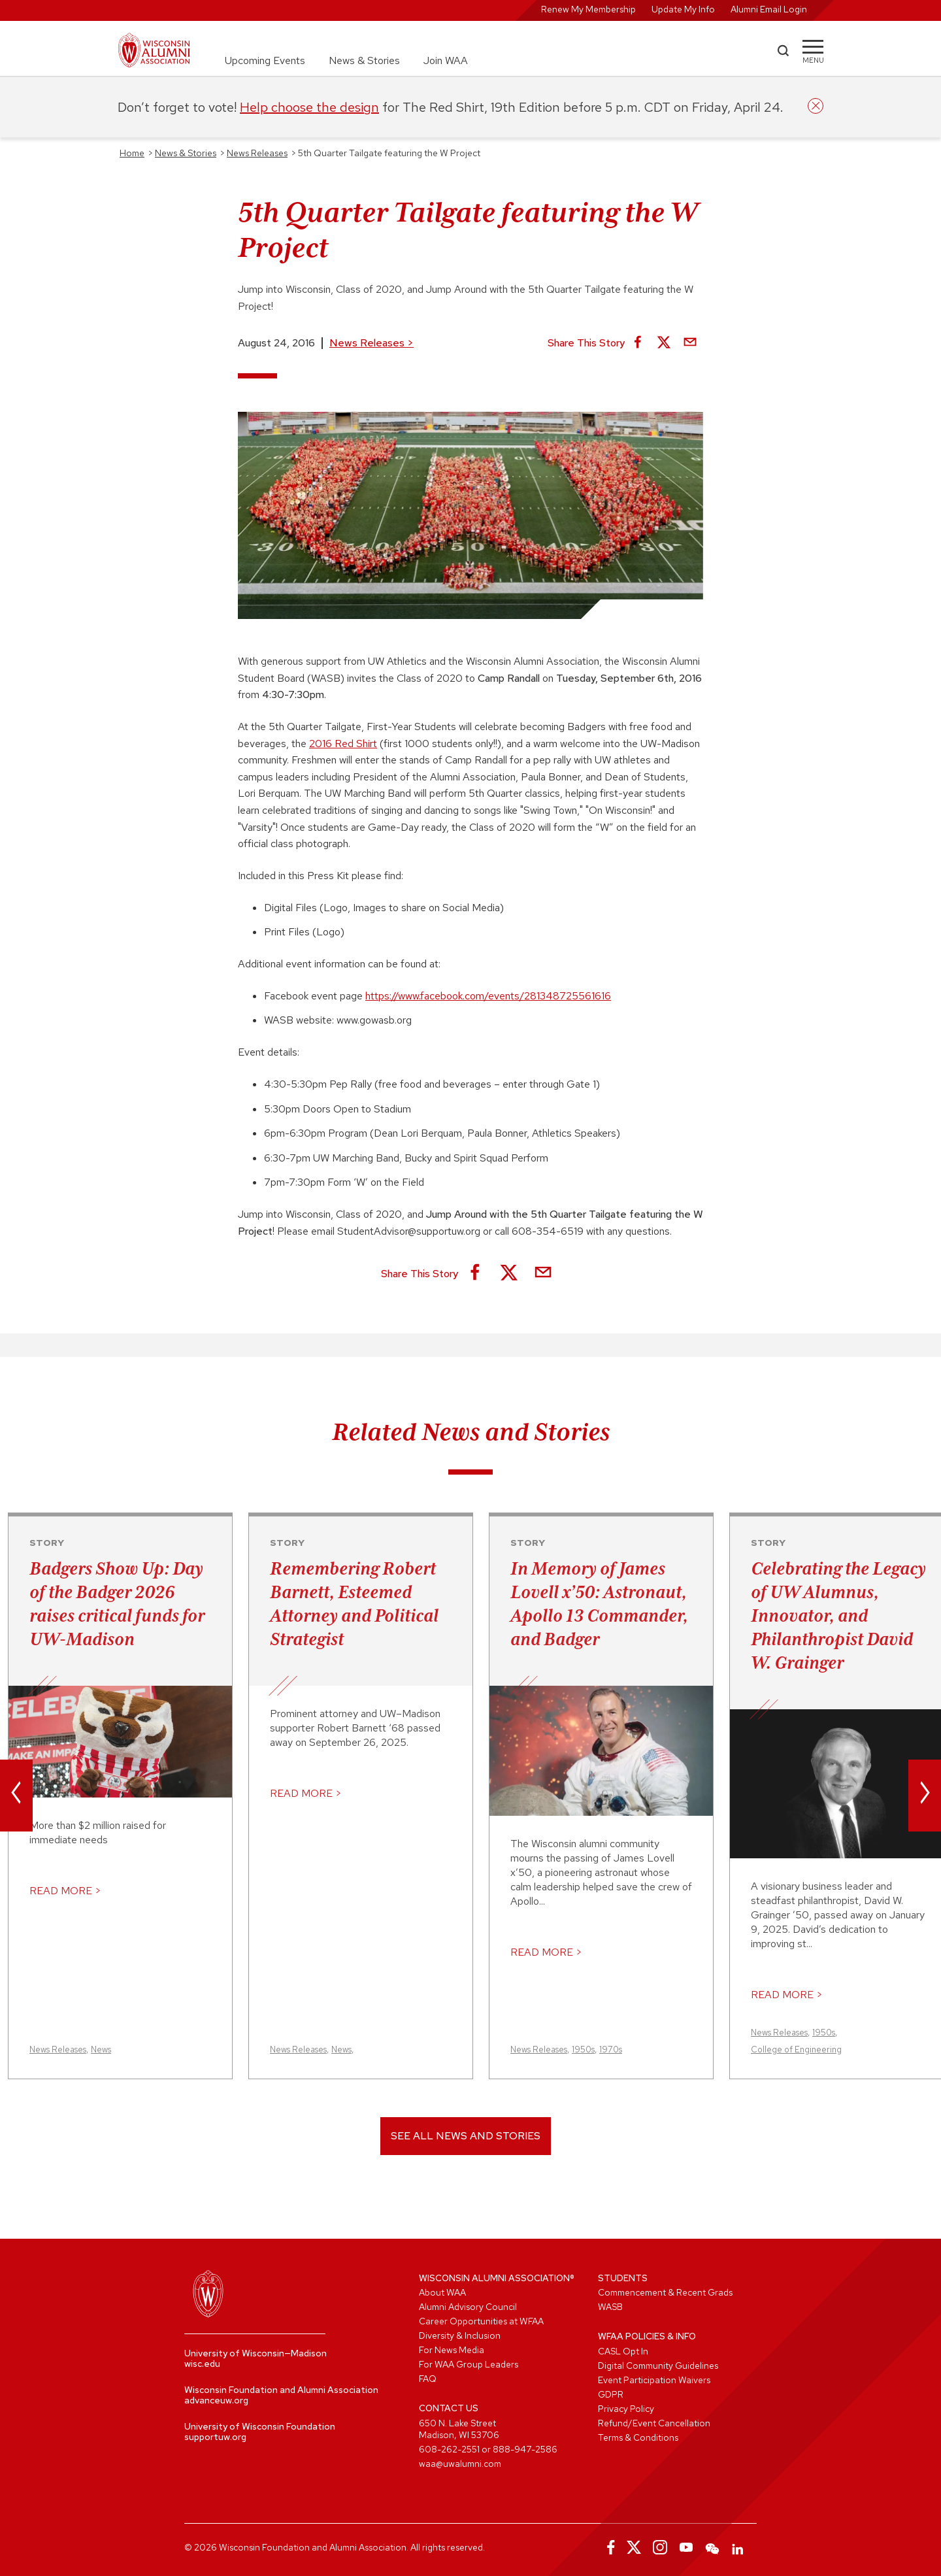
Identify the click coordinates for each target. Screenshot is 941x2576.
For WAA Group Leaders (468, 2364)
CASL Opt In (623, 2351)
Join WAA (445, 60)
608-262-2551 (449, 2449)
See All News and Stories (465, 2136)
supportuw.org (215, 2437)
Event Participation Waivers (654, 2380)
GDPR (610, 2394)
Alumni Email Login (769, 9)
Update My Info (683, 9)
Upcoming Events (265, 60)
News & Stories (364, 60)
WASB (610, 2307)
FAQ (428, 2378)
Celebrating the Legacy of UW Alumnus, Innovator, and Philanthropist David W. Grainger (838, 1615)
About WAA (442, 2292)
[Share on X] (664, 343)
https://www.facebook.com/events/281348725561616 (488, 996)
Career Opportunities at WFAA (481, 2321)
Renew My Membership (588, 9)
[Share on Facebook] (638, 343)
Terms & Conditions (638, 2437)
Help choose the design (309, 107)
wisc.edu (202, 2363)
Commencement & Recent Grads (665, 2292)
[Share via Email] (690, 343)
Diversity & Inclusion (460, 2335)
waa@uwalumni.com (460, 2463)
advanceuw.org (216, 2400)
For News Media (451, 2350)
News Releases (371, 343)
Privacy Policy (626, 2409)
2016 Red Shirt (343, 743)
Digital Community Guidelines (658, 2365)
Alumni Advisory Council (468, 2307)
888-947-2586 (525, 2449)
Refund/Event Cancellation (654, 2423)
